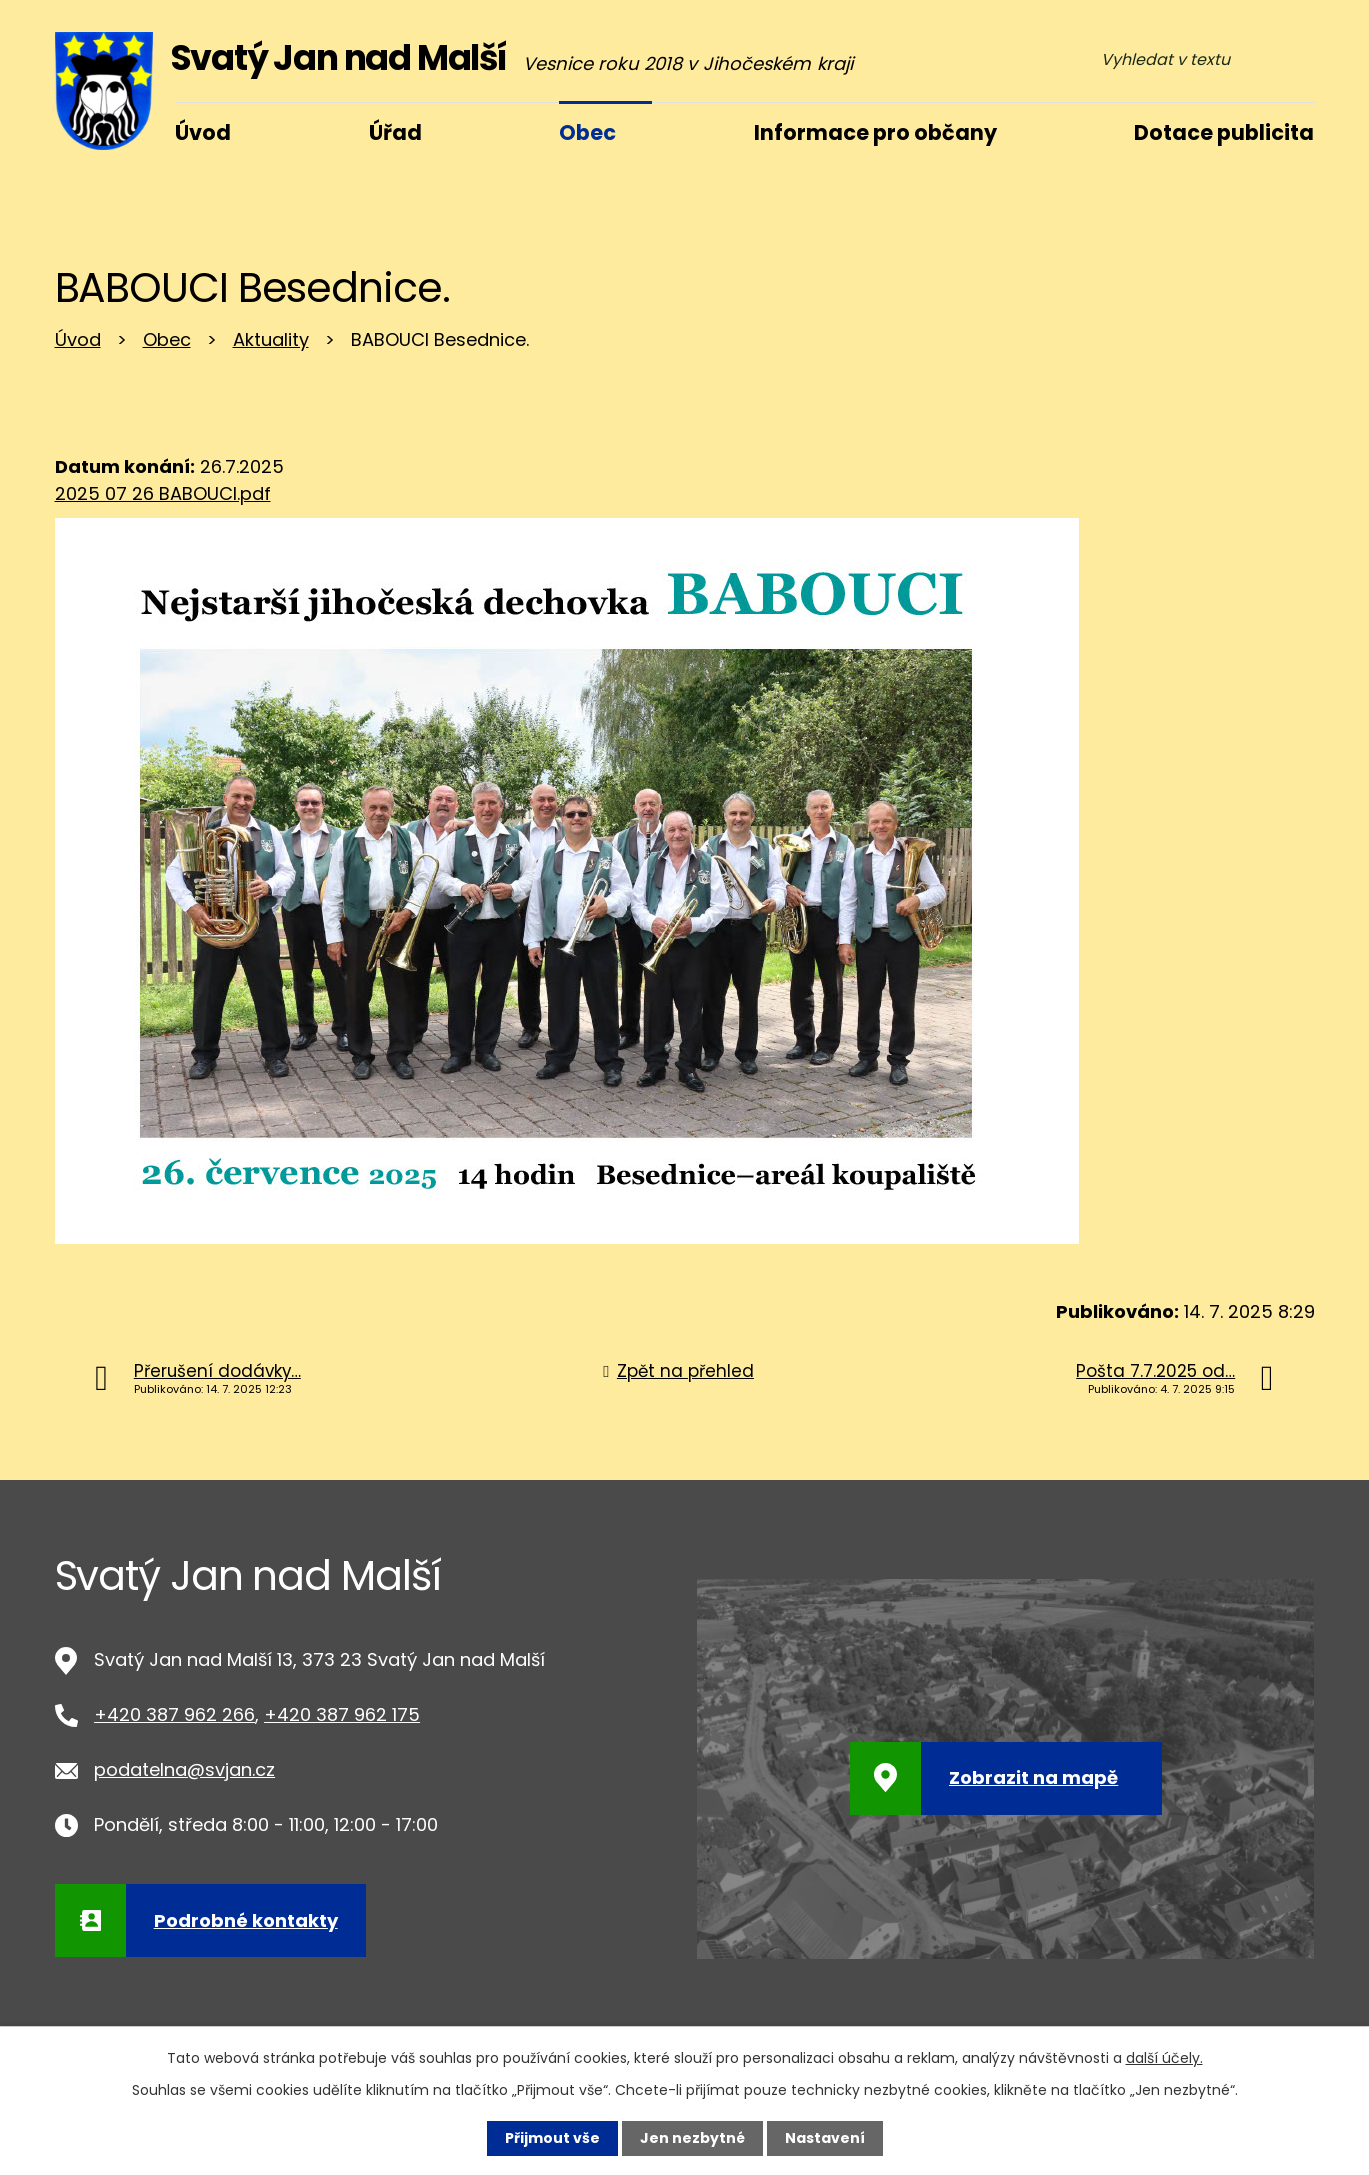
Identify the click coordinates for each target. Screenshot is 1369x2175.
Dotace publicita (1224, 132)
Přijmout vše (552, 2138)
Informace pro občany (875, 132)
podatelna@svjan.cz (184, 1769)
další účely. (1164, 2058)
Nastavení (825, 2138)
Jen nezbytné (692, 2138)
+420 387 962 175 (342, 1714)
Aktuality (271, 339)
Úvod (78, 339)
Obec (167, 339)
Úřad (395, 132)
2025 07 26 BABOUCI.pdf (163, 493)
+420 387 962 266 (174, 1714)
